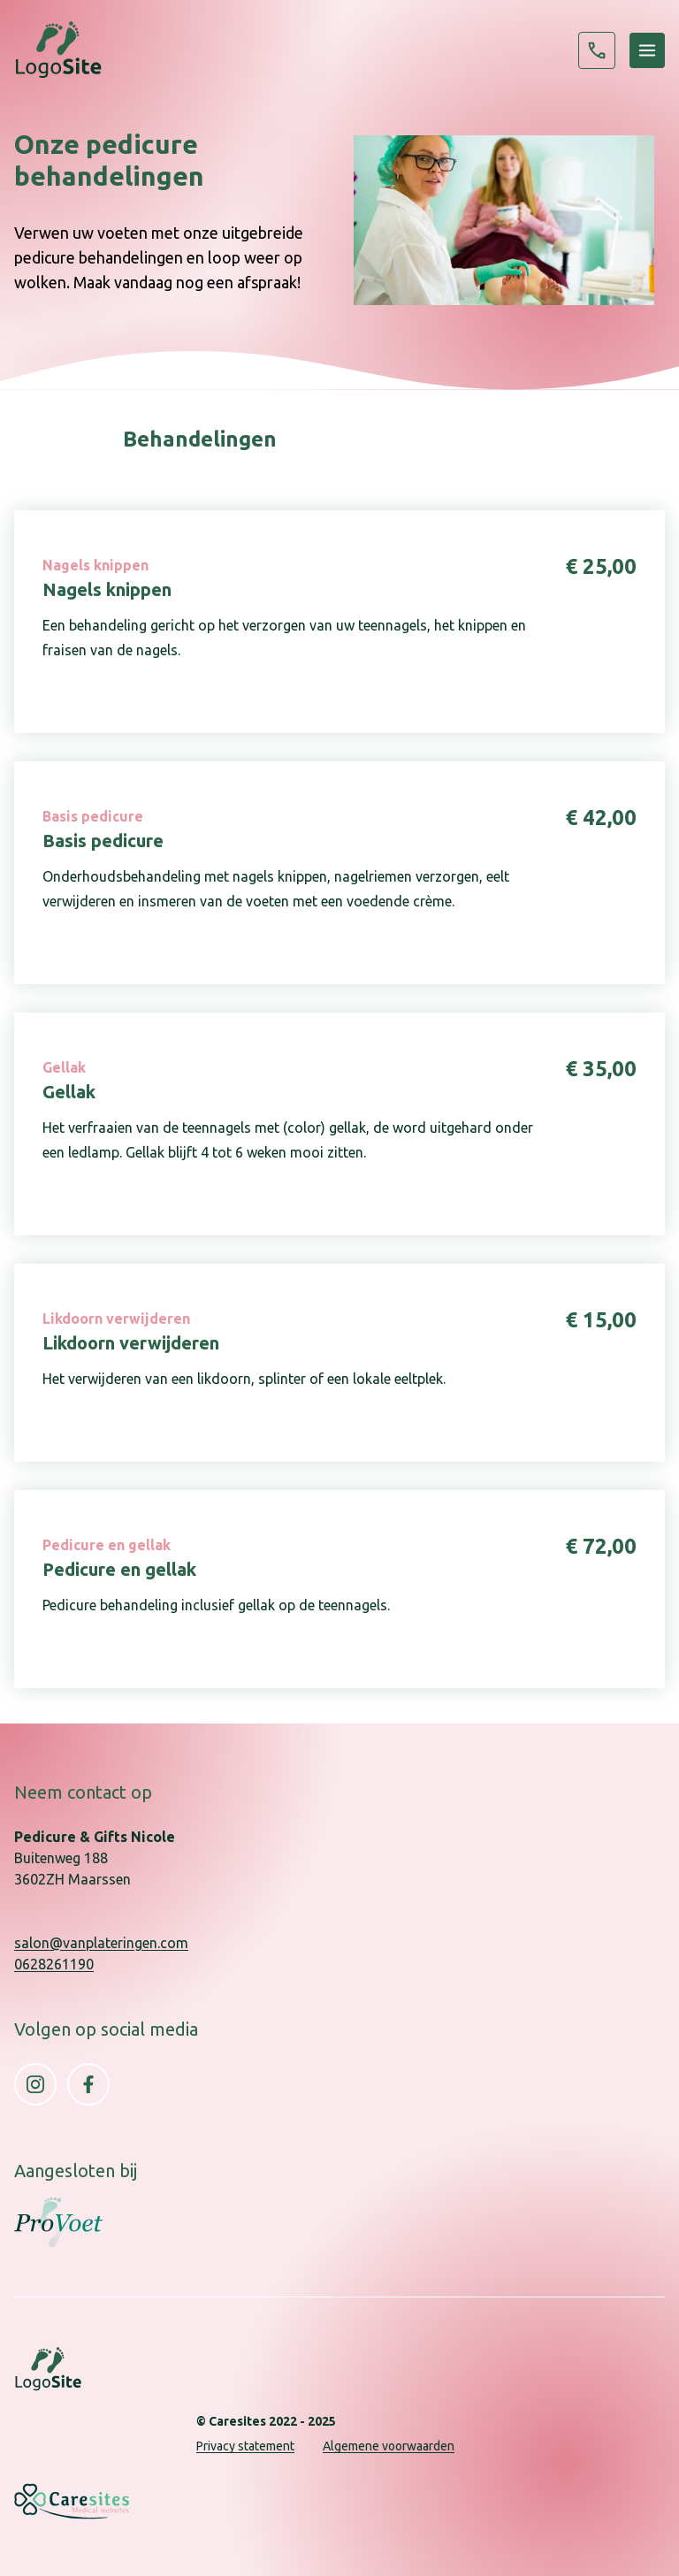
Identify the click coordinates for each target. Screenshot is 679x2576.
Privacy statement (245, 2446)
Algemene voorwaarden (388, 2446)
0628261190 (596, 50)
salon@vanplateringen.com (101, 1943)
